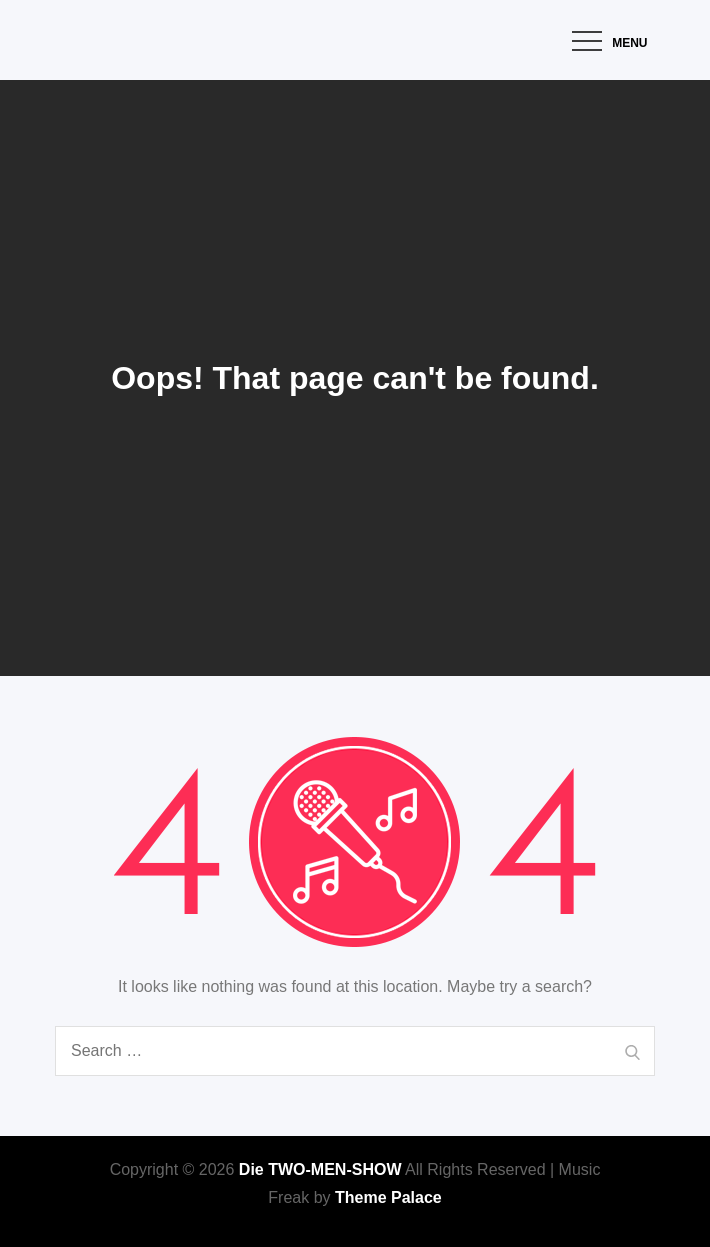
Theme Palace (388, 1197)
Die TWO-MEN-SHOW (320, 1169)
